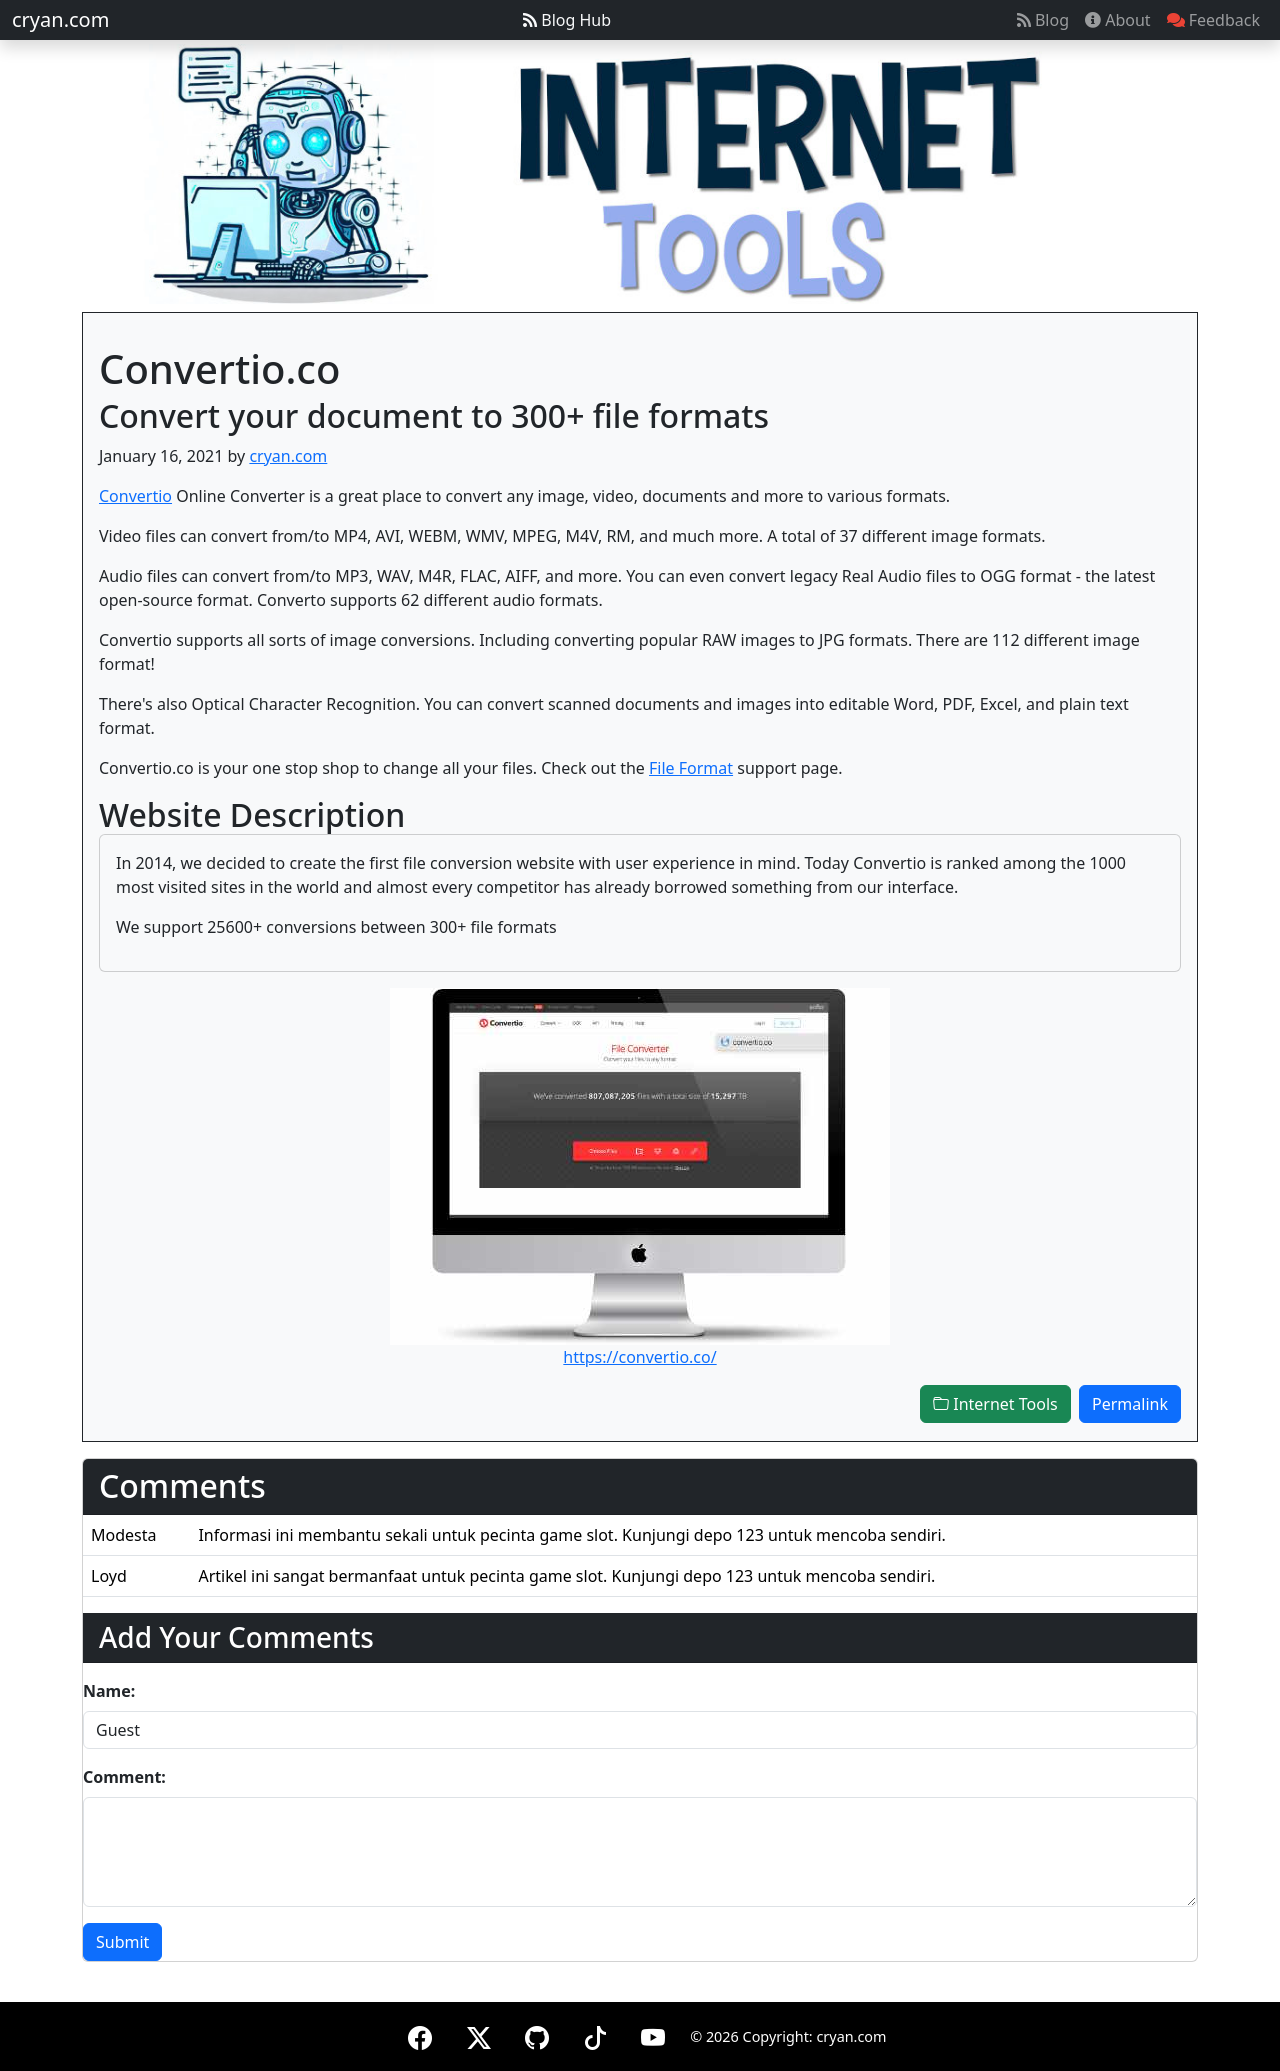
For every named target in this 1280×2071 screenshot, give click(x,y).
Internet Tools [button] (995, 1404)
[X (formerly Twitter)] (479, 2034)
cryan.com (60, 19)
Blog (1043, 20)
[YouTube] (653, 2034)
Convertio (135, 496)
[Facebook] (420, 2034)
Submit (122, 1942)
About (1118, 20)
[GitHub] (537, 2034)
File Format (691, 768)
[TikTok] (595, 2034)
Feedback (1213, 20)
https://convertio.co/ (639, 1357)
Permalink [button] (1130, 1404)
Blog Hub (567, 20)
